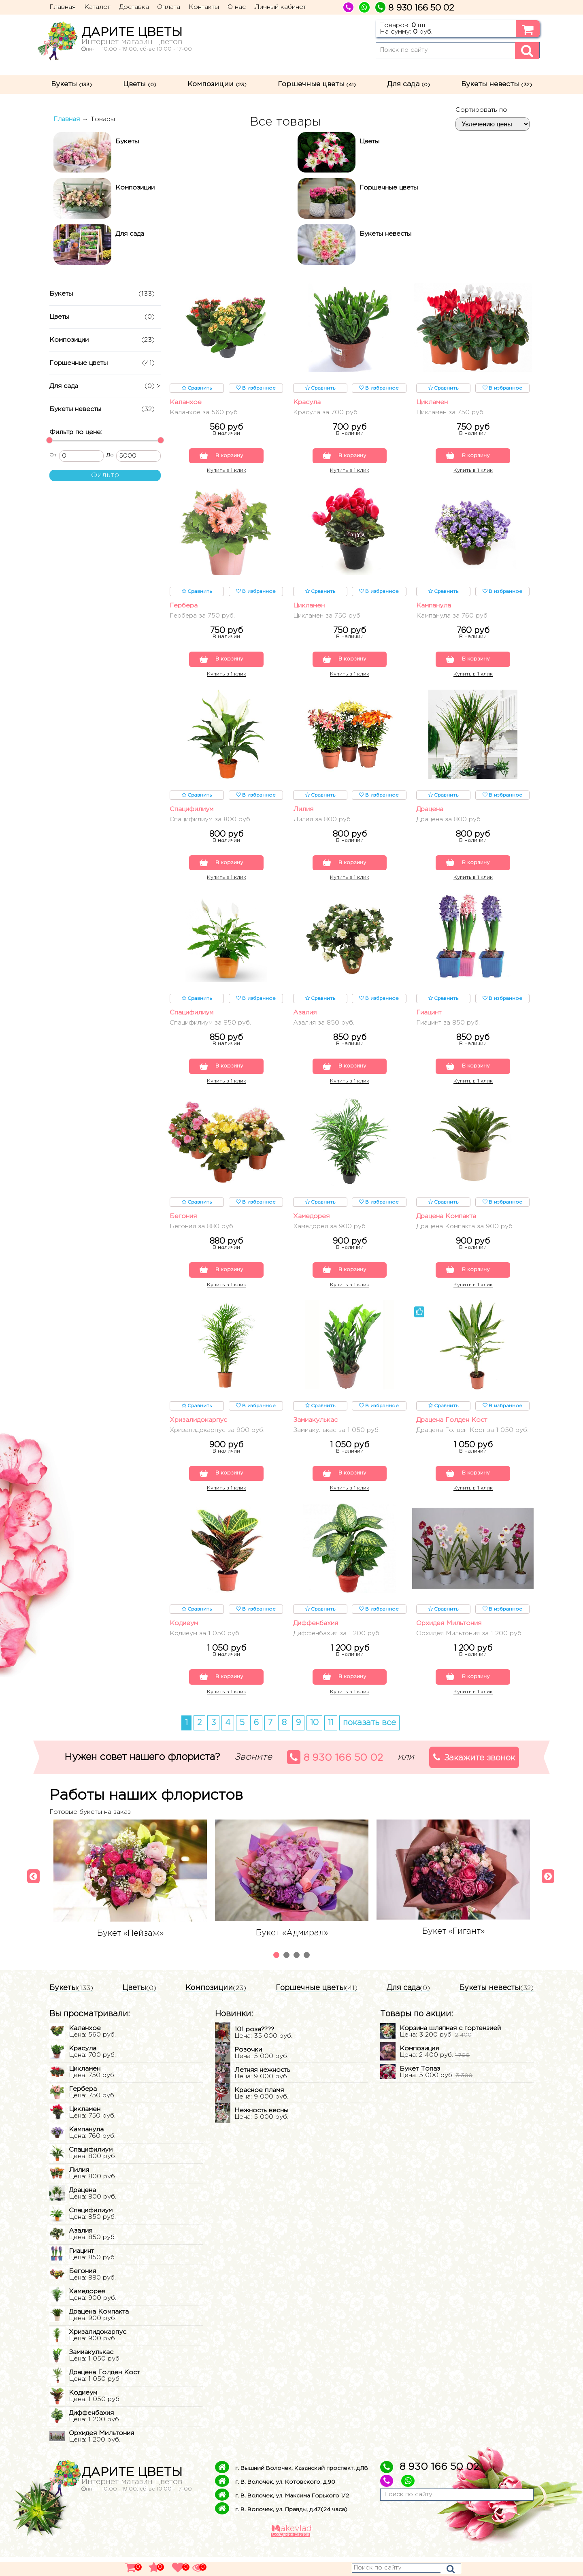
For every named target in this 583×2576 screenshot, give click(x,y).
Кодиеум (184, 1641)
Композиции (217, 84)
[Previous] (31, 1892)
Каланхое (186, 402)
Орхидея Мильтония (448, 1641)
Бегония (183, 1224)
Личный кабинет (280, 7)
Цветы (139, 84)
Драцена (429, 813)
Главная (62, 7)
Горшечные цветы (317, 84)
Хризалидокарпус (198, 1429)
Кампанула (433, 608)
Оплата (168, 7)
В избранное (256, 388)
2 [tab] (287, 1975)
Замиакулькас (315, 1429)
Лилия (303, 813)
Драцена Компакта (446, 1224)
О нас (237, 7)
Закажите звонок (474, 1776)
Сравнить (197, 388)
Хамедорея (311, 1224)
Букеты (71, 84)
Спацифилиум (191, 813)
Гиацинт (428, 1018)
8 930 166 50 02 (335, 1776)
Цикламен (432, 402)
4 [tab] (308, 1975)
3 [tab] (298, 1975)
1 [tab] (277, 1975)
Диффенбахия (315, 1641)
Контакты (204, 7)
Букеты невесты (496, 84)
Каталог (97, 7)
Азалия (305, 1018)
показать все (369, 1741)
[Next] (546, 1892)
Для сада (408, 84)
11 (331, 1741)
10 (314, 1741)
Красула (307, 402)
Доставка (134, 7)
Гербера (184, 608)
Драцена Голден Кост (451, 1429)
